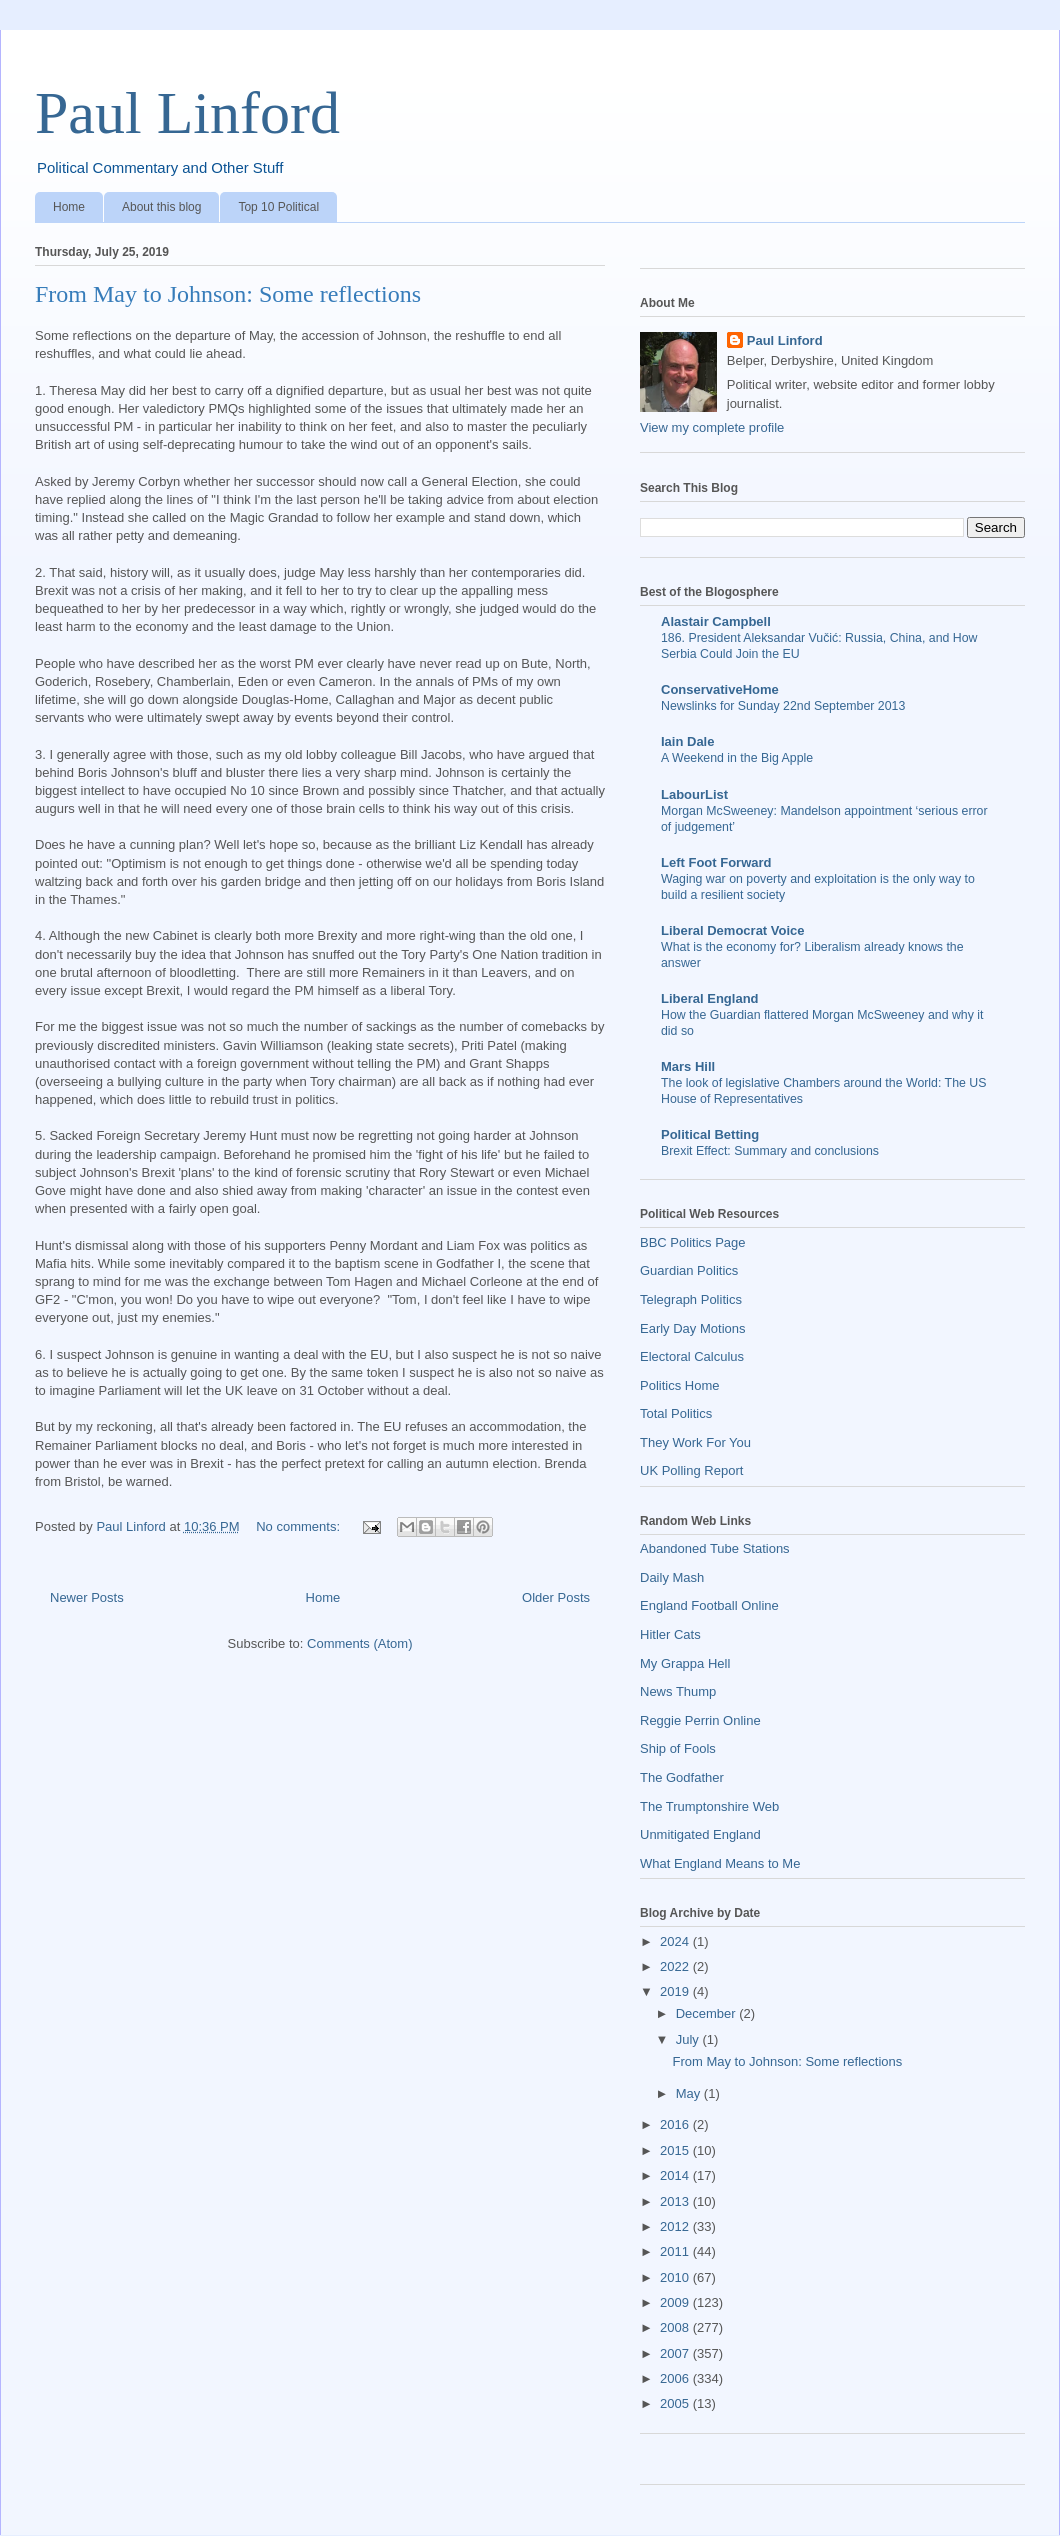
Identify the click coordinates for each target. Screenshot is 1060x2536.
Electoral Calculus (692, 1356)
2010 (676, 2277)
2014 (676, 2175)
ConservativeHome (720, 689)
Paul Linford (187, 113)
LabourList (694, 794)
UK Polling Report (691, 1470)
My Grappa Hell (685, 1663)
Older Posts (556, 1597)
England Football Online (709, 1605)
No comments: (299, 1526)
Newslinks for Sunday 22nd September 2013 (783, 706)
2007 (676, 2353)
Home (69, 207)
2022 (676, 1966)
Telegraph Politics (691, 1299)
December (708, 2013)
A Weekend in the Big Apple (737, 758)
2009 (676, 2302)
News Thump (678, 1691)
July (689, 2039)
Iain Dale (687, 741)
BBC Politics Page (693, 1242)
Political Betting (710, 1134)
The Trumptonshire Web (709, 1806)
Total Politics (676, 1413)
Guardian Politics (689, 1270)
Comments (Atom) (359, 1643)
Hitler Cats (670, 1634)
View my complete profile (712, 427)
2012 (676, 2226)
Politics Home (679, 1385)
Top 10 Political (278, 207)
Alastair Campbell (716, 621)
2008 (676, 2327)
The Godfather (682, 1777)
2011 (676, 2251)
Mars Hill (688, 1066)
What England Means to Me (720, 1863)
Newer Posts (87, 1597)
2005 (676, 2403)
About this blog (161, 207)
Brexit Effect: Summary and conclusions (770, 1151)
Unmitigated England (700, 1834)
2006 (676, 2378)
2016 (676, 2124)
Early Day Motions (692, 1328)
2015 (676, 2150)
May (690, 2093)
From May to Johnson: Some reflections (228, 294)
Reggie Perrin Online (700, 1720)
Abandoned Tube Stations (715, 1548)
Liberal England (710, 998)
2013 (676, 2201)
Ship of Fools (678, 1748)
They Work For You (695, 1442)
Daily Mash (672, 1577)
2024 (676, 1941)
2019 (676, 1991)
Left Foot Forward (716, 862)
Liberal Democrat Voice (733, 930)
